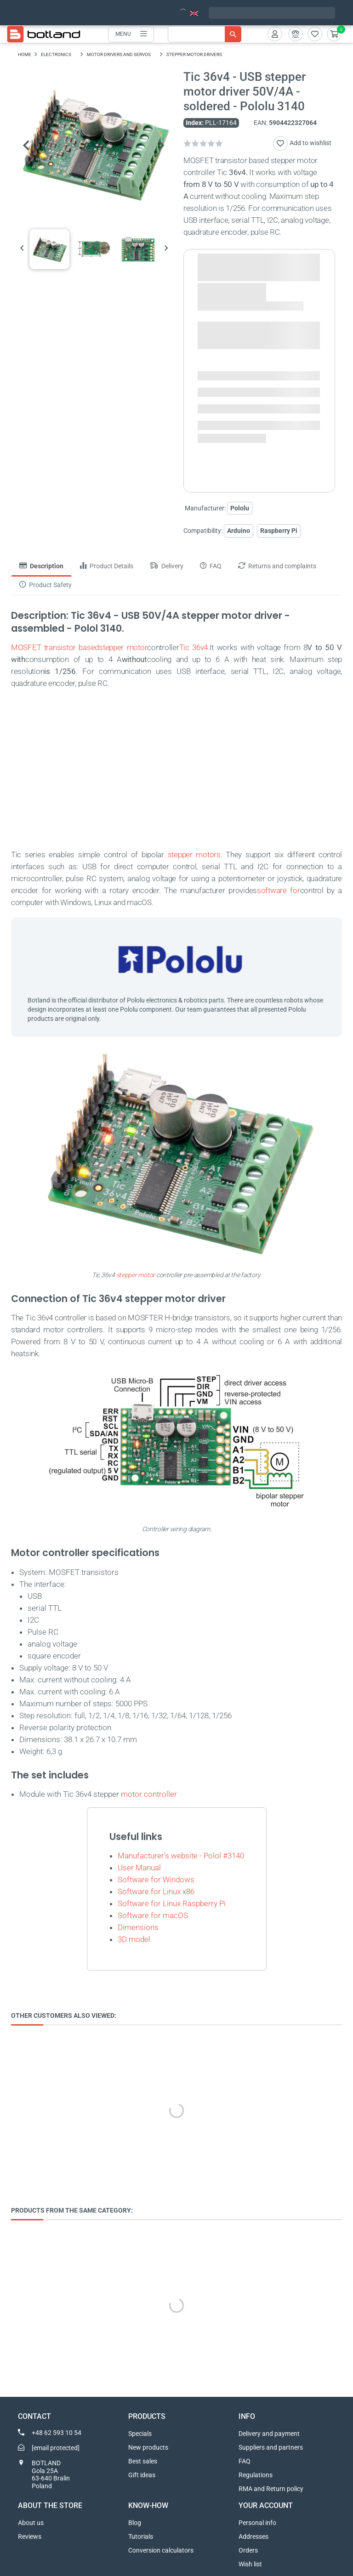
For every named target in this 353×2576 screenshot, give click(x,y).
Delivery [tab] (166, 566)
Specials (140, 2433)
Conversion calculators (161, 2550)
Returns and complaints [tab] (277, 566)
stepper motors (194, 854)
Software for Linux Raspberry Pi (172, 1903)
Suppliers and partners (271, 2447)
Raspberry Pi (278, 530)
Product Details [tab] (106, 566)
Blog (134, 2522)
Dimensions (138, 1927)
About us (31, 2522)
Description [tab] (41, 566)
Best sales (142, 2461)
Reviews (29, 2536)
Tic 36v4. (194, 647)
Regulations (256, 2475)
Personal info (257, 2522)
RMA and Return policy (271, 2488)
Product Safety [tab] (45, 585)
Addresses (253, 2536)
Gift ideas (141, 2475)
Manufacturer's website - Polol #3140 (181, 1855)
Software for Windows (156, 1879)
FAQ (245, 2461)
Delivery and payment (269, 2433)
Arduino (238, 530)
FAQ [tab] (211, 566)
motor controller (149, 1794)
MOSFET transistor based (55, 647)
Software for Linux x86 (156, 1891)
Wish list (250, 2564)
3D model (134, 1939)
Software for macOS (153, 1915)
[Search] (204, 34)
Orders (248, 2550)
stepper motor (123, 647)
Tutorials (140, 2536)
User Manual (139, 1867)
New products (148, 2447)
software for (278, 890)
